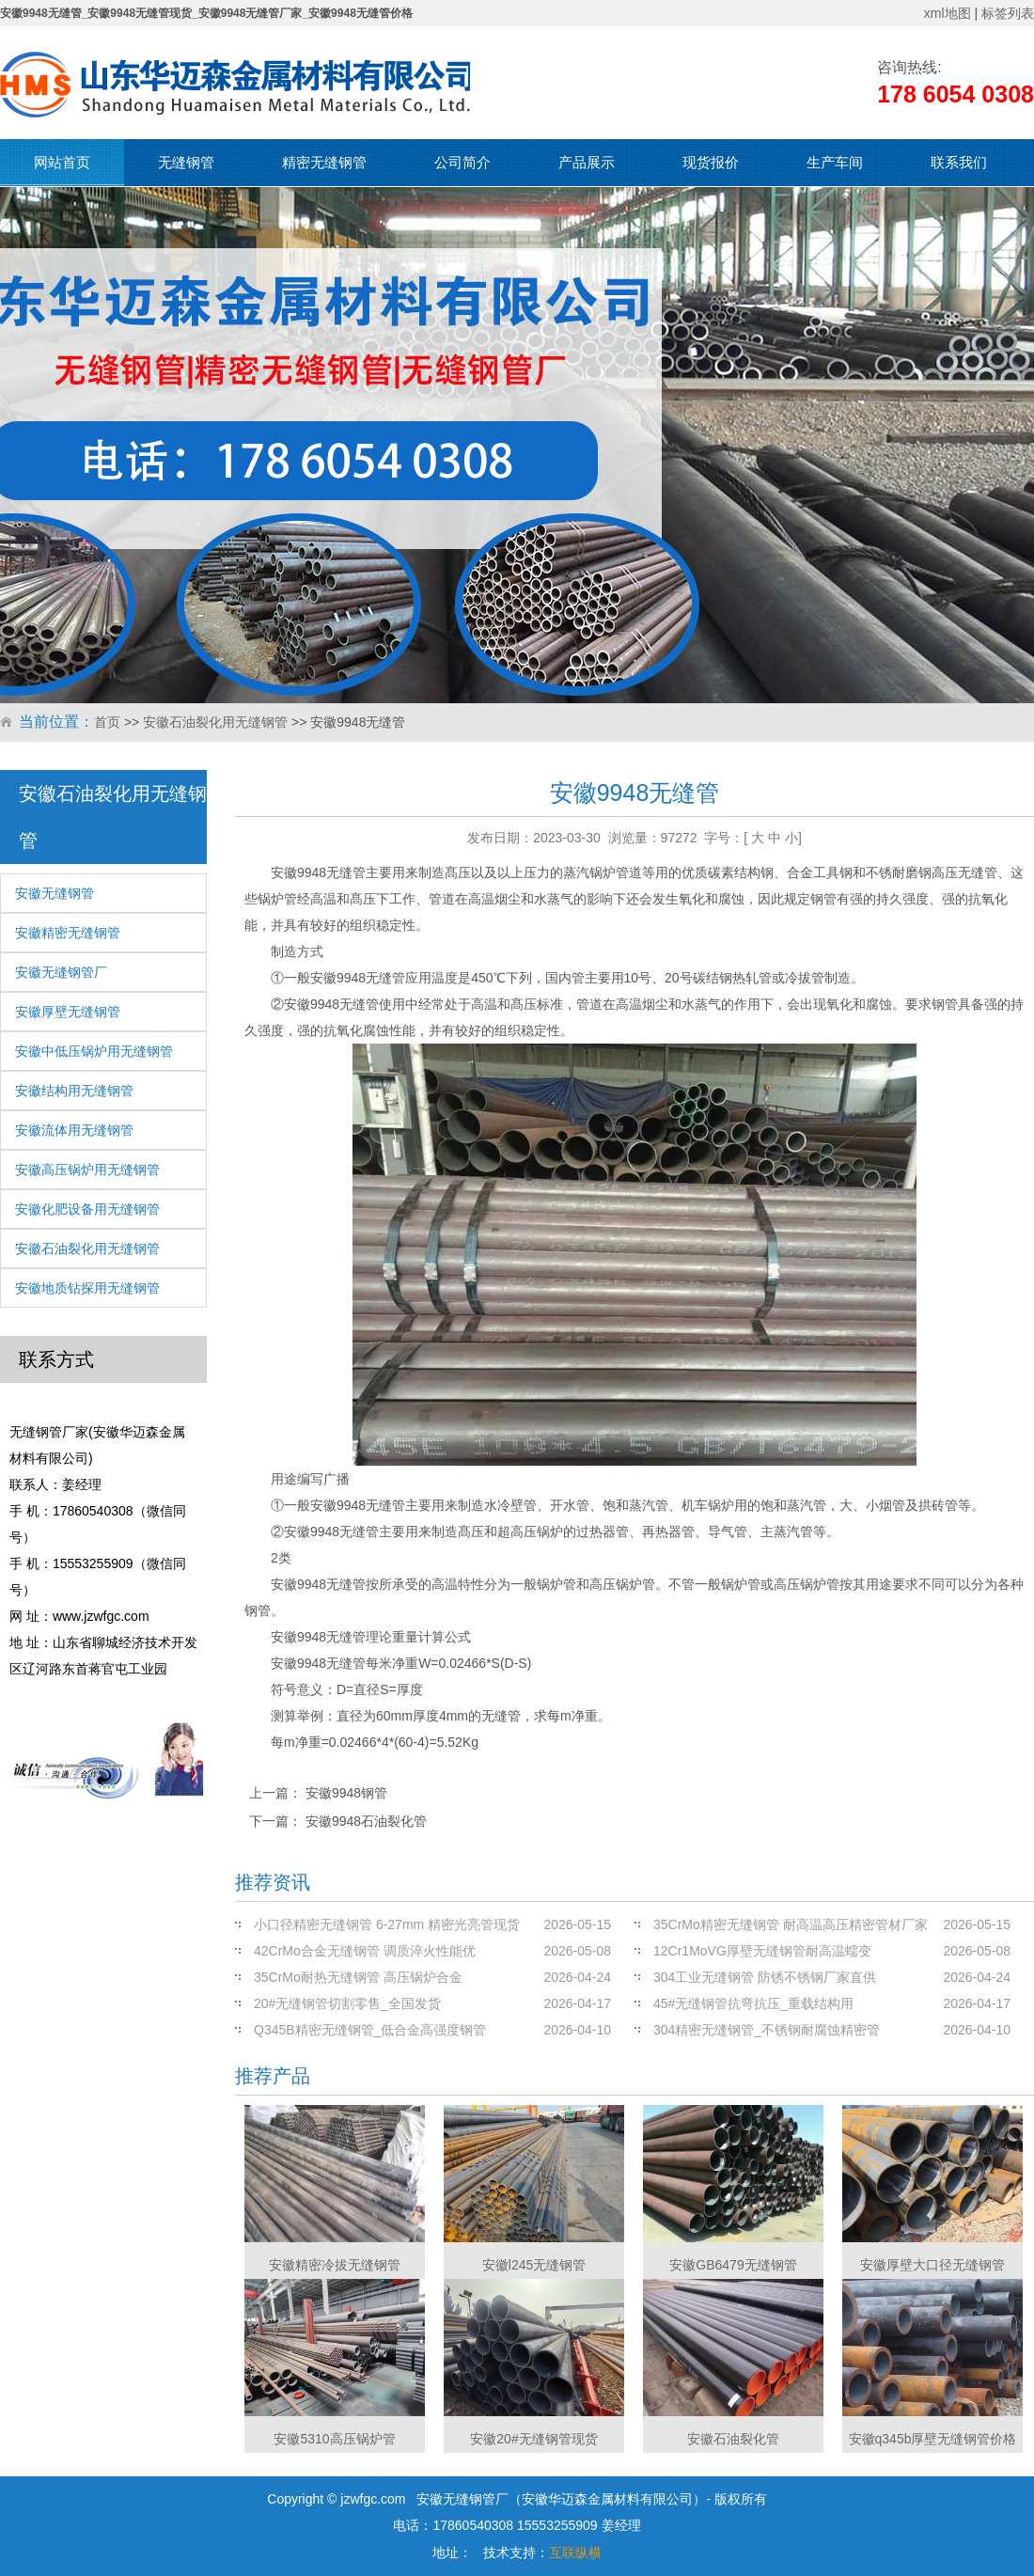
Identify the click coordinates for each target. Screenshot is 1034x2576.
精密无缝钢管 (324, 162)
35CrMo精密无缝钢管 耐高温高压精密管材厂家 (790, 1924)
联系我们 (959, 162)
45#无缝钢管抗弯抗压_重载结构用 (753, 2003)
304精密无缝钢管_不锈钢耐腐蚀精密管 (766, 2029)
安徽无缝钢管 (54, 893)
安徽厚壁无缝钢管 (67, 1011)
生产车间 (835, 162)
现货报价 (710, 162)
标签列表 (1007, 13)
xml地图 (947, 13)
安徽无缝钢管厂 (61, 972)
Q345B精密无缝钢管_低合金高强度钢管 (370, 2029)
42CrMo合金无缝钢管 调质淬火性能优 (365, 1950)
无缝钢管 (186, 162)
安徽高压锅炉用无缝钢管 (87, 1169)
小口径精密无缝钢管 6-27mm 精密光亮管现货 (387, 1924)
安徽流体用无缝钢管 (74, 1130)
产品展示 (586, 162)
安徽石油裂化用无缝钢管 (215, 722)
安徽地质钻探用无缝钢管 (87, 1288)
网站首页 (62, 162)
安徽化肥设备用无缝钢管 (87, 1209)
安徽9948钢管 (346, 1792)
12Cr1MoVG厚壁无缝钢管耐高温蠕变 (762, 1950)
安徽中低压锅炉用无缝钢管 (94, 1051)
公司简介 (462, 162)
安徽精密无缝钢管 (67, 932)
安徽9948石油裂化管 (366, 1821)
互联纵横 (575, 2552)
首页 (107, 722)
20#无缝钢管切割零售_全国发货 (347, 2003)
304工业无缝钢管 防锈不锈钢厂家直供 (764, 1977)
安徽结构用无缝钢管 (74, 1090)
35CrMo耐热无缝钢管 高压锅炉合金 (358, 1977)
